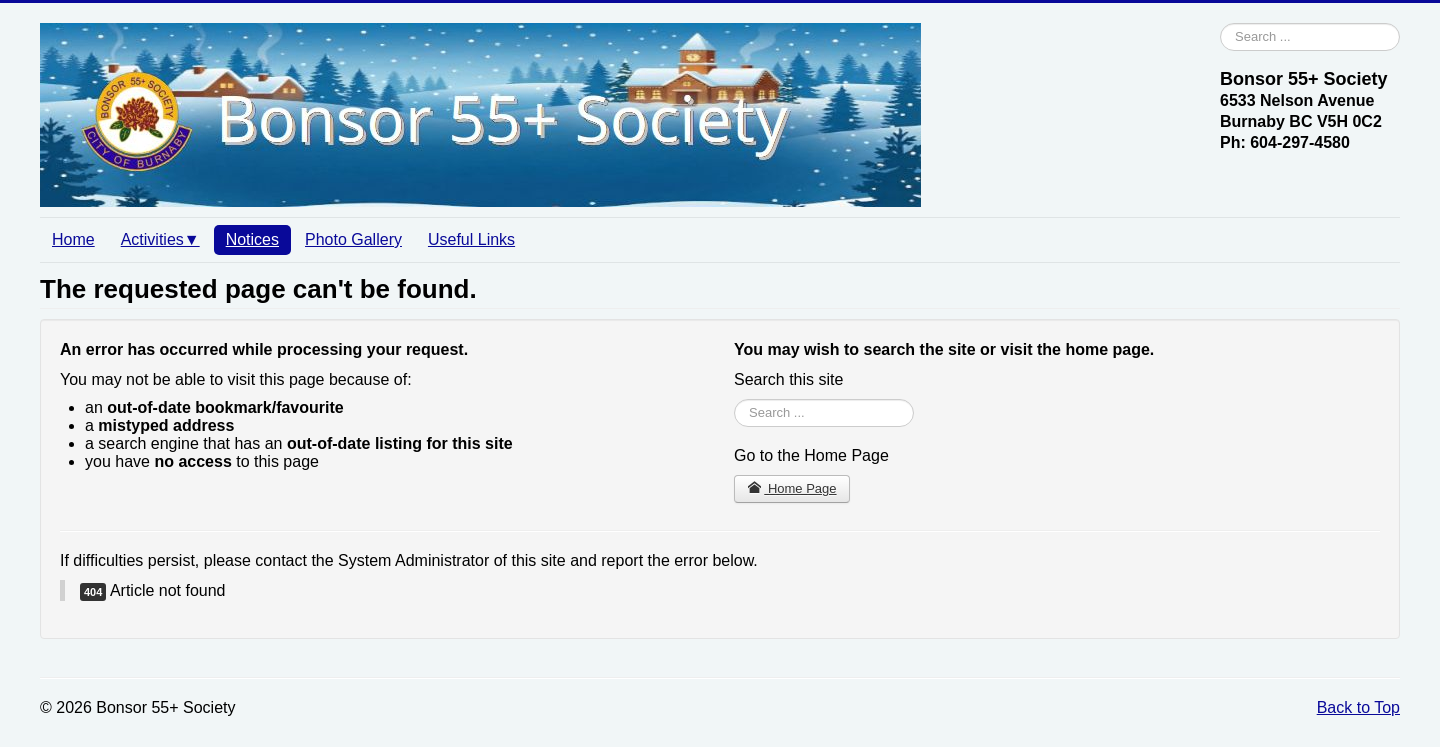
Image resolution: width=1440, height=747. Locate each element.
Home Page (792, 488)
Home (73, 239)
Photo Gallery (353, 239)
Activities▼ (160, 239)
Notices (252, 239)
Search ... (1220, 23)
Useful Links (471, 239)
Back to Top (1358, 707)
